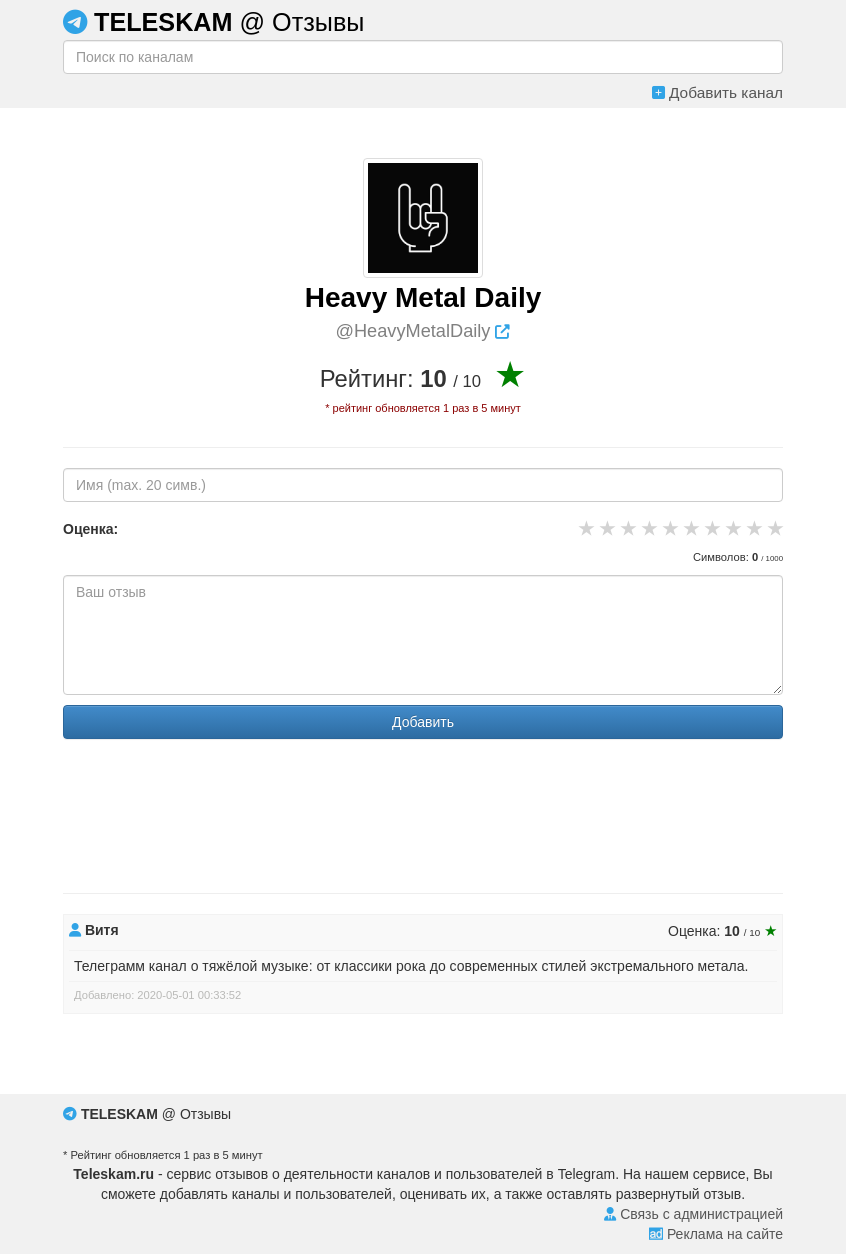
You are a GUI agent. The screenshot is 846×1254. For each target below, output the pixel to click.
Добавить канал (717, 92)
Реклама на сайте (716, 1234)
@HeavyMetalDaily (423, 331)
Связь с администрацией (693, 1214)
